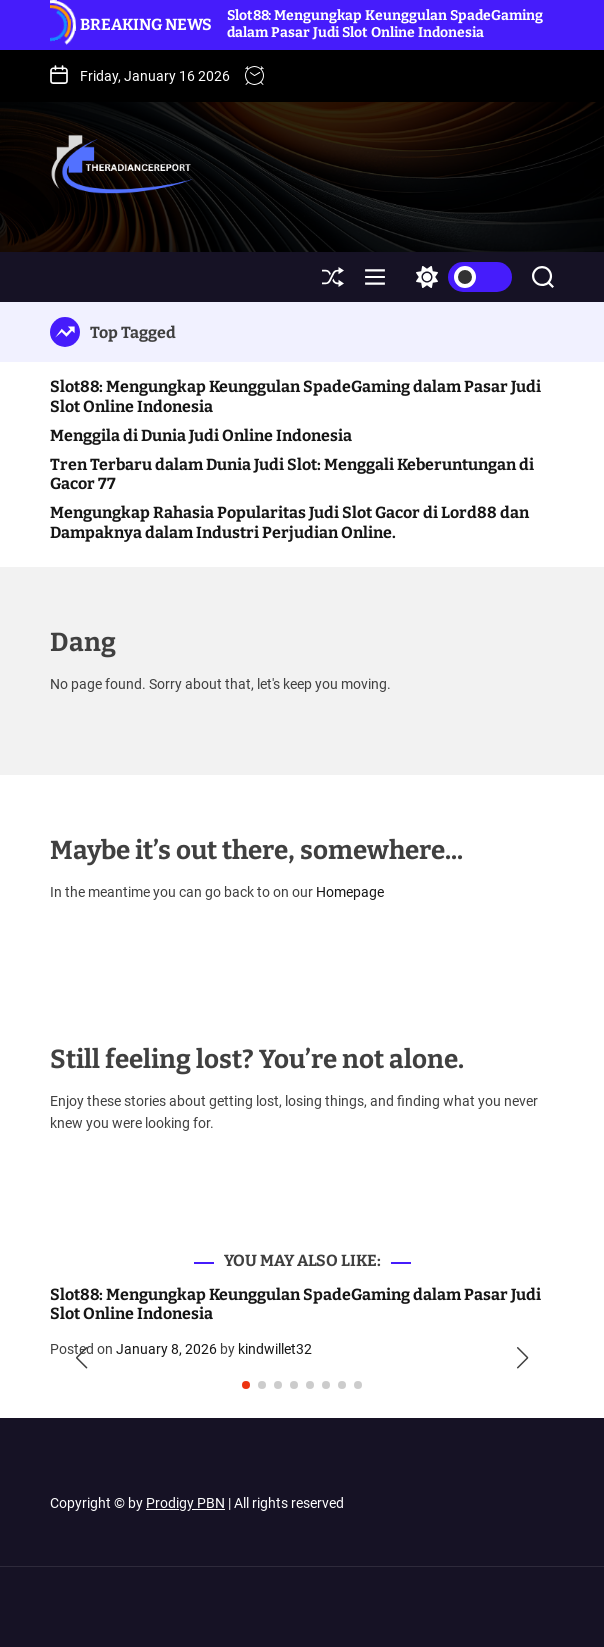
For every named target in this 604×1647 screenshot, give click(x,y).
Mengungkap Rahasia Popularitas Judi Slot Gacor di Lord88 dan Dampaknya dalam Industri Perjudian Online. (289, 522)
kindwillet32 (275, 1349)
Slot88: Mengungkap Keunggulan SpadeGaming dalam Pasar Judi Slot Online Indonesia (385, 24)
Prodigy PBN (185, 1503)
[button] (81, 1358)
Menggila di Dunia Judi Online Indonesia (201, 435)
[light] (459, 277)
